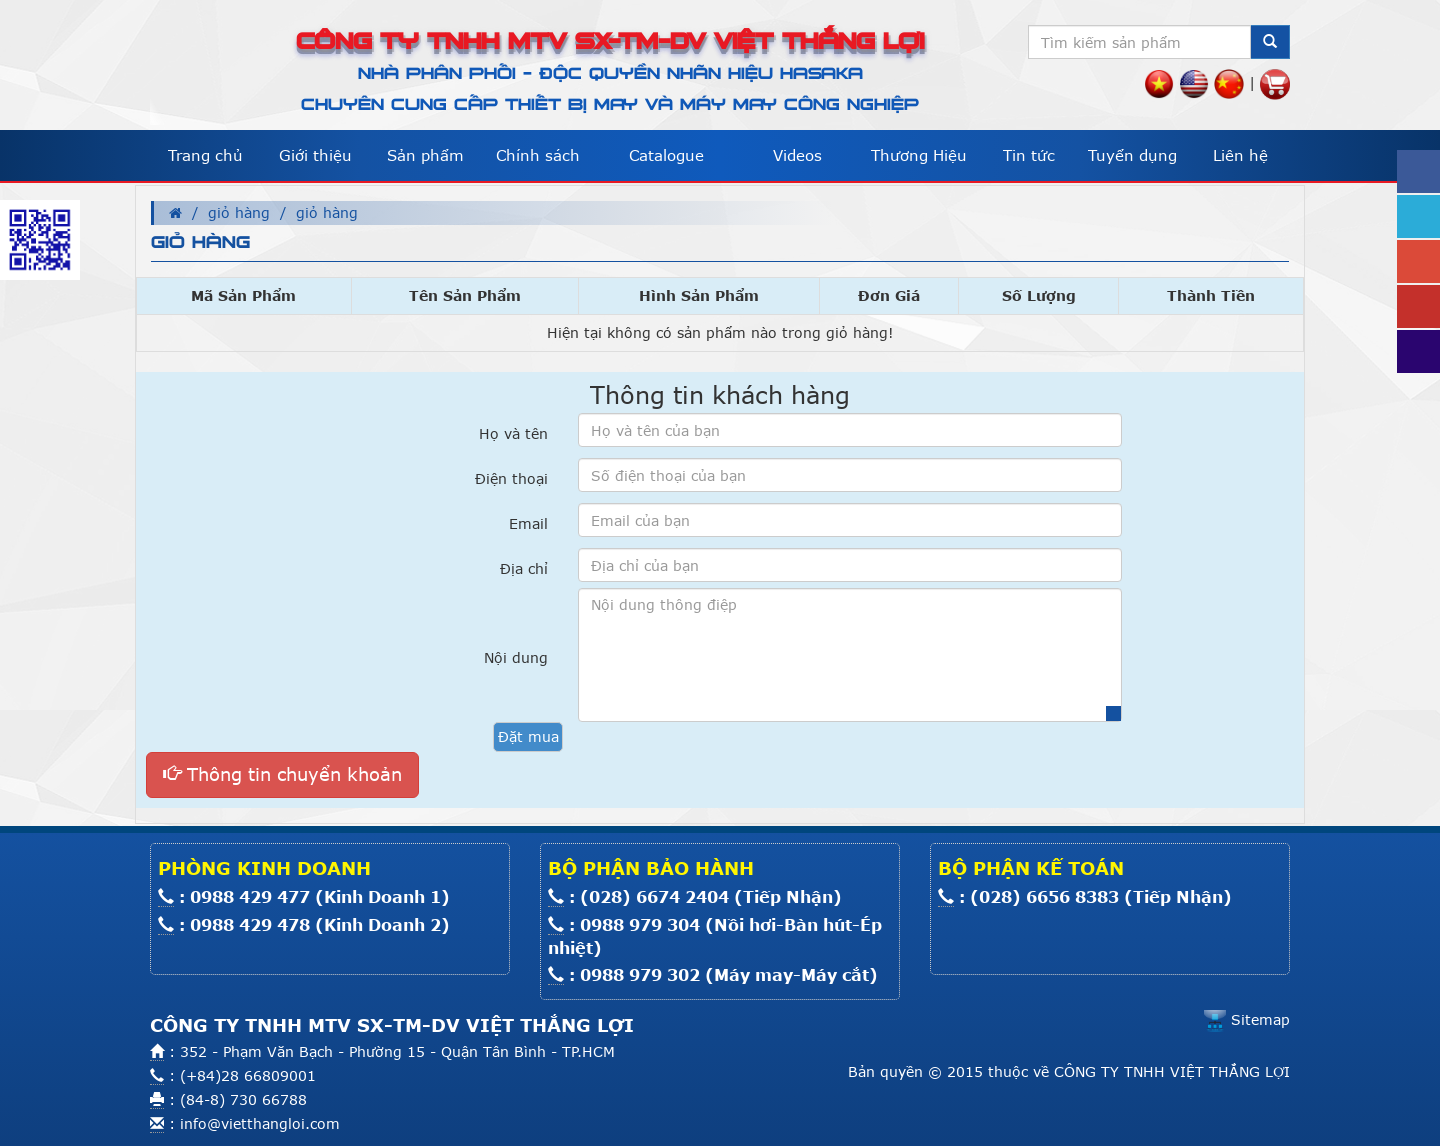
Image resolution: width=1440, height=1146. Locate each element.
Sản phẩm (425, 155)
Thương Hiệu (919, 155)
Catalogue (666, 155)
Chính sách (538, 155)
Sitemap (1247, 1019)
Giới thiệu (315, 155)
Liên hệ (1240, 155)
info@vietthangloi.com (260, 1123)
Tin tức (1029, 155)
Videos (797, 155)
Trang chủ (205, 155)
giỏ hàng (239, 212)
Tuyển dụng (1132, 155)
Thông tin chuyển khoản (282, 774)
